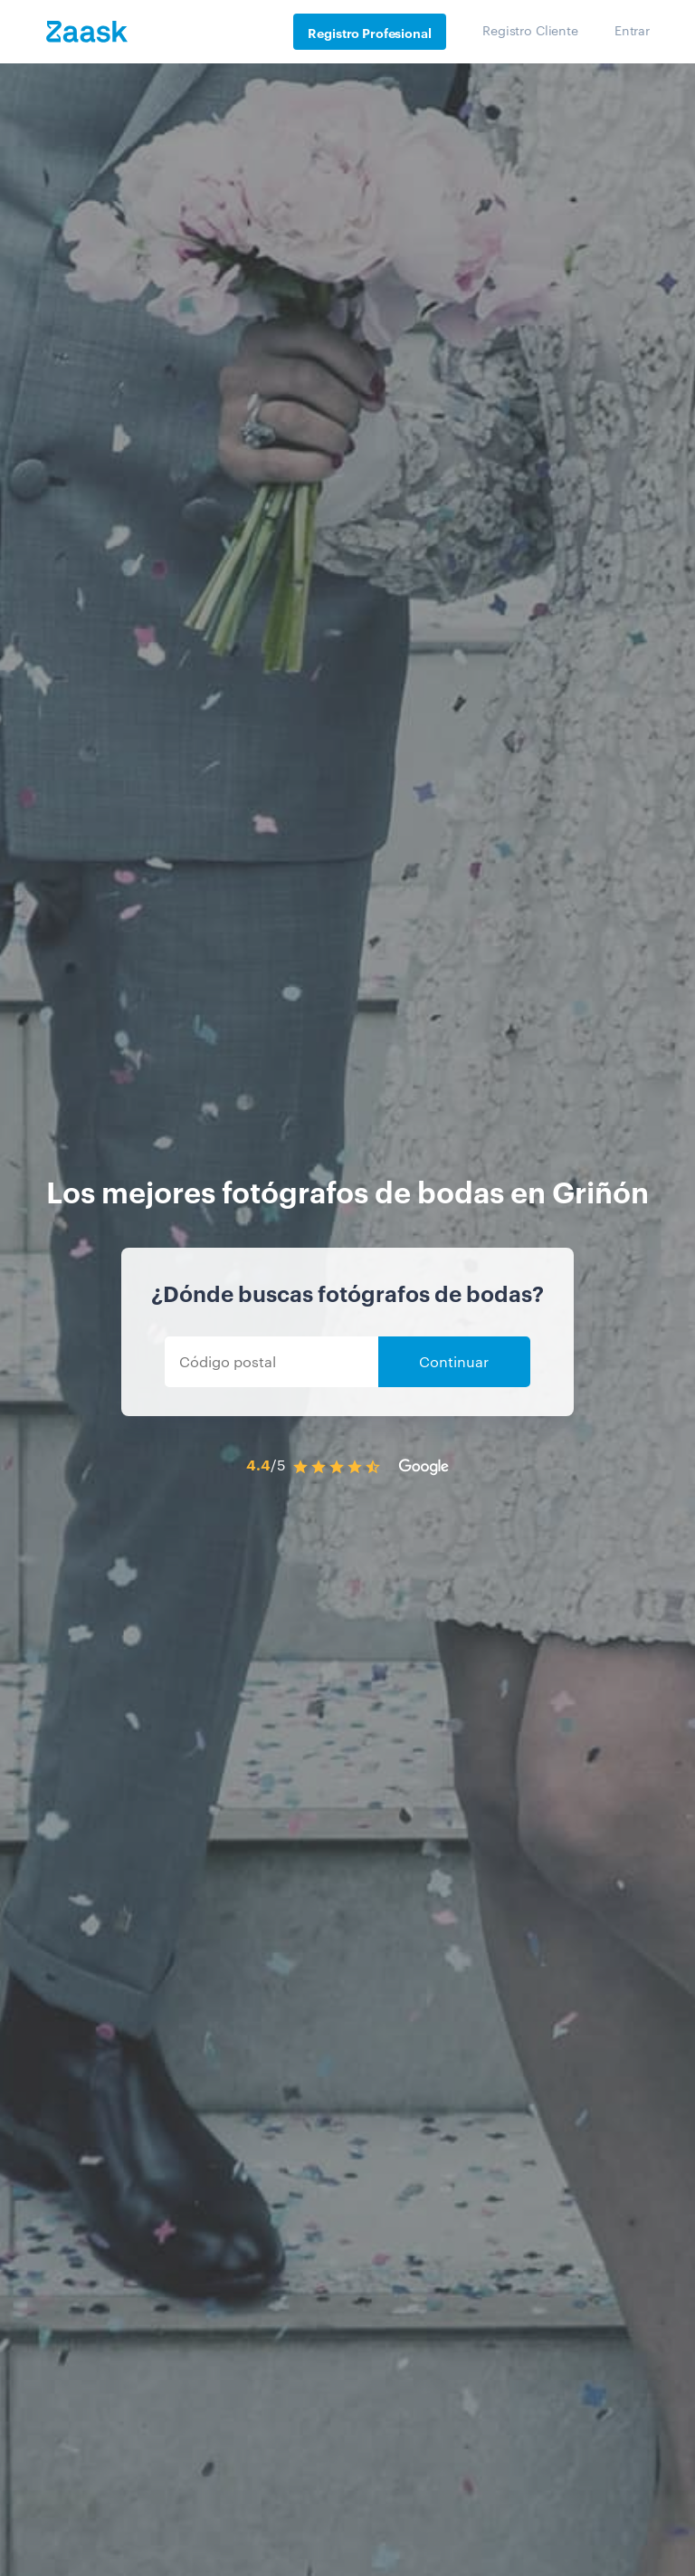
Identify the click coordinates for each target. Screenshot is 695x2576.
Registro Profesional (369, 32)
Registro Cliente (530, 30)
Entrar (632, 30)
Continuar (454, 1361)
